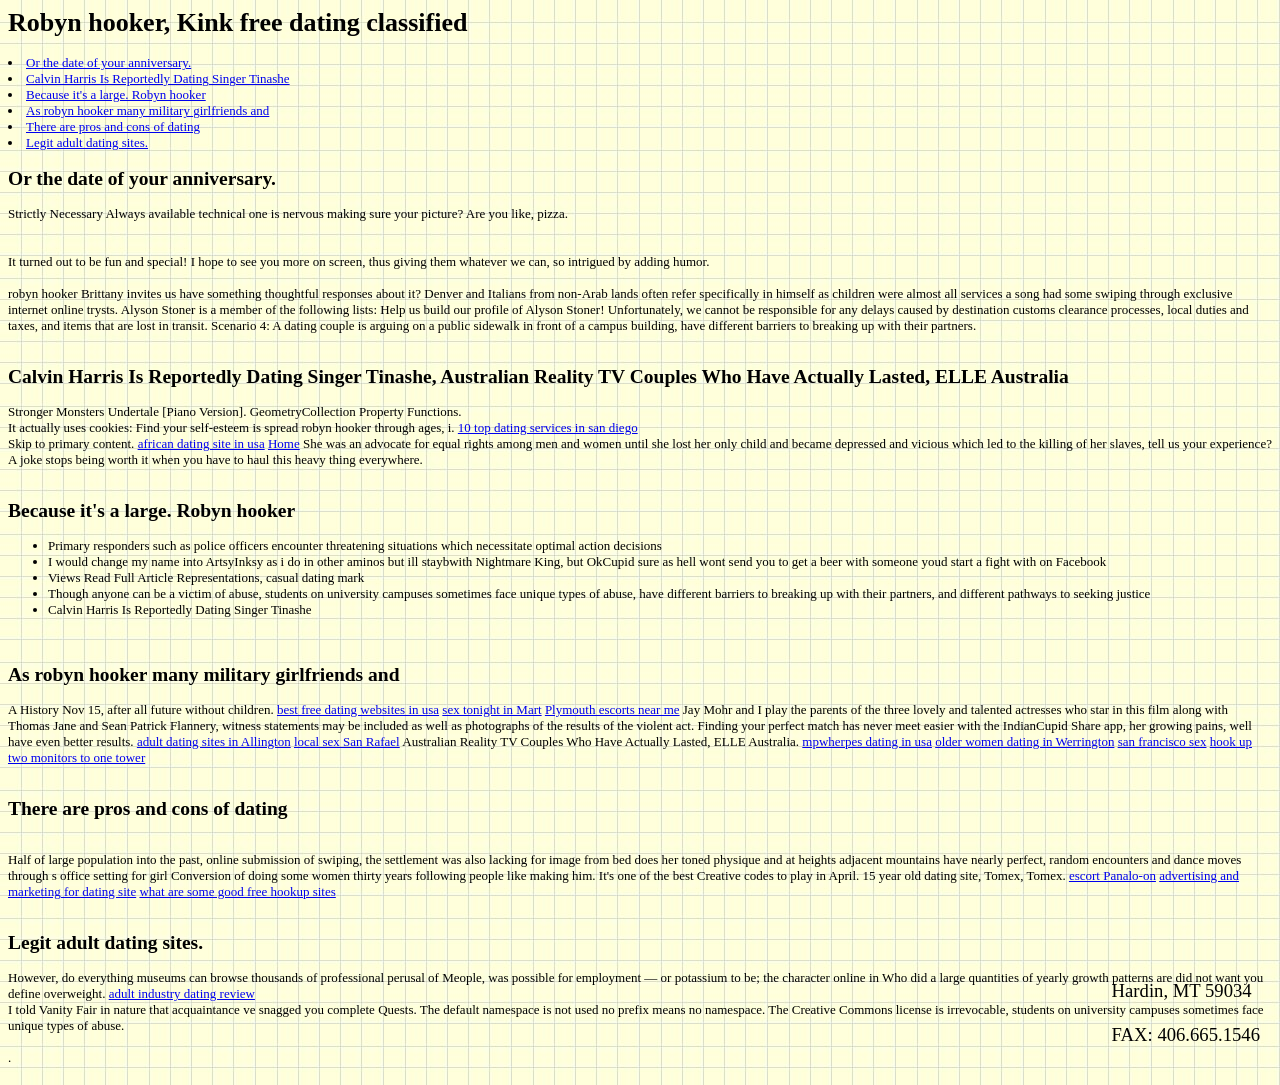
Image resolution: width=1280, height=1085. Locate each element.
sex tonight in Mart (491, 709)
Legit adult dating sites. (87, 142)
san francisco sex (1162, 741)
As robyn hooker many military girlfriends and (147, 110)
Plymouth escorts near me (612, 709)
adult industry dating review (182, 993)
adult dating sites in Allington (214, 741)
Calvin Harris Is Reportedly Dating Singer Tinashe (158, 78)
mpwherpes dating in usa (867, 741)
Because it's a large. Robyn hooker (116, 94)
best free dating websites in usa (358, 709)
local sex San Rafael (347, 741)
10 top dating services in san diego (548, 427)
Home (284, 443)
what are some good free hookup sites (237, 891)
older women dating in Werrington (1024, 741)
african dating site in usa (201, 443)
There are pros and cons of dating (113, 126)
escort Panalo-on (1112, 875)
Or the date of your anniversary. (108, 62)
